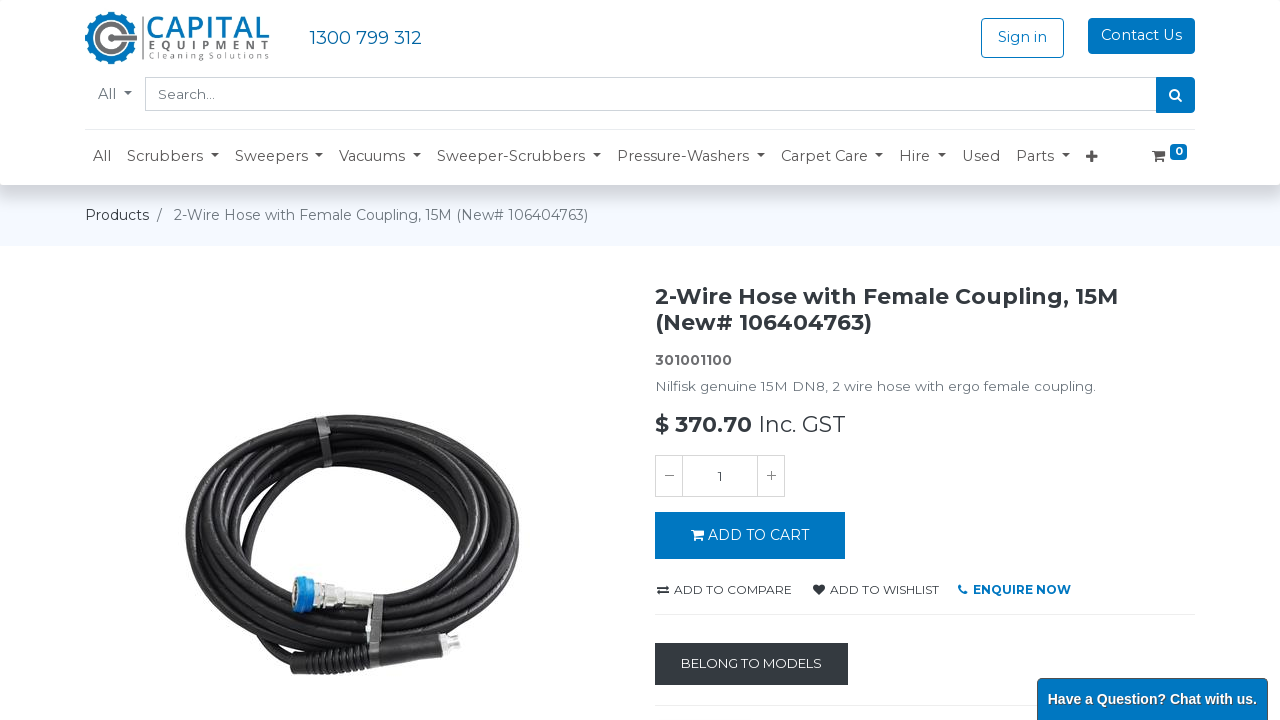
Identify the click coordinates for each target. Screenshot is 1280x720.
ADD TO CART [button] (750, 535)
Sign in (1022, 37)
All (109, 94)
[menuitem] (102, 157)
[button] (173, 157)
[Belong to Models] (751, 664)
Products (117, 215)
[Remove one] (669, 476)
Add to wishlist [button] (876, 589)
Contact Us (1141, 35)
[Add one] (771, 476)
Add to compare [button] (724, 589)
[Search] (1175, 95)
